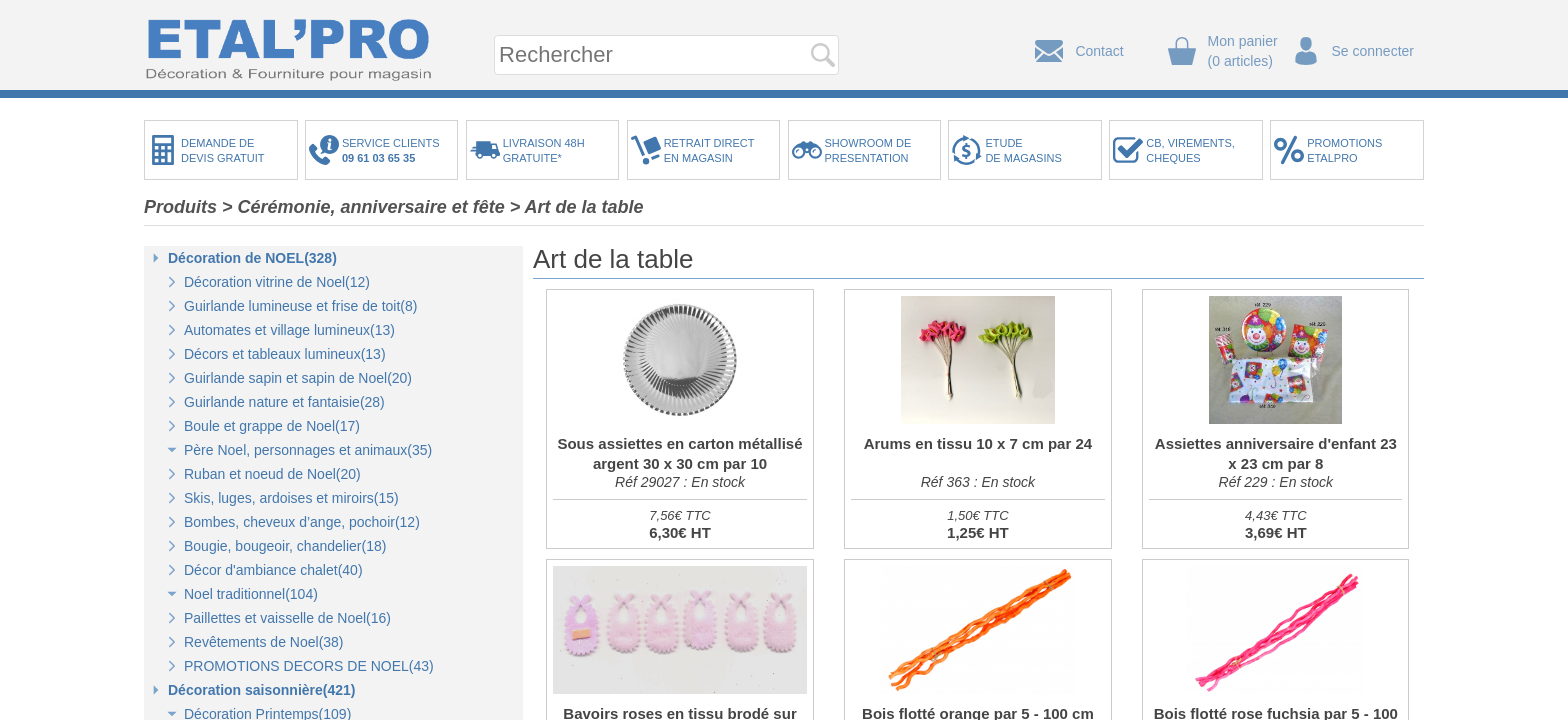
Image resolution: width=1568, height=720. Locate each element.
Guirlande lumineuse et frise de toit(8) (300, 306)
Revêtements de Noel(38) (264, 642)
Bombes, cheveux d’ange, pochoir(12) (302, 522)
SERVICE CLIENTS (394, 150)
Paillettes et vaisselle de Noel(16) (287, 618)
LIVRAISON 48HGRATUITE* (544, 150)
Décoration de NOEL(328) (252, 258)
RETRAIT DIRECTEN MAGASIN (709, 150)
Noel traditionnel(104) (251, 594)
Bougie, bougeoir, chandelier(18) (285, 546)
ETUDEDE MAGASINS (1023, 150)
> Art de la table (577, 207)
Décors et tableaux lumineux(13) (285, 354)
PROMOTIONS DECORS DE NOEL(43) (309, 666)
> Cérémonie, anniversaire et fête (363, 207)
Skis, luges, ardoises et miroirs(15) (291, 498)
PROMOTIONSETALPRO (1344, 150)
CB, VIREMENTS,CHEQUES (1190, 150)
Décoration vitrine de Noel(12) (277, 282)
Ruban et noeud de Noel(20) (272, 474)
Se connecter (1373, 51)
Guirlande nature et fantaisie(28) (284, 402)
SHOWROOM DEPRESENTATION (868, 150)
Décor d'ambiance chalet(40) (273, 570)
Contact (1099, 51)
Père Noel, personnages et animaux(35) (308, 450)
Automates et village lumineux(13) (289, 330)
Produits (180, 207)
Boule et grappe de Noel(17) (272, 426)
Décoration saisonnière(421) (262, 690)
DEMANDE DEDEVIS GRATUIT (223, 150)
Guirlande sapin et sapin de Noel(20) (298, 378)
